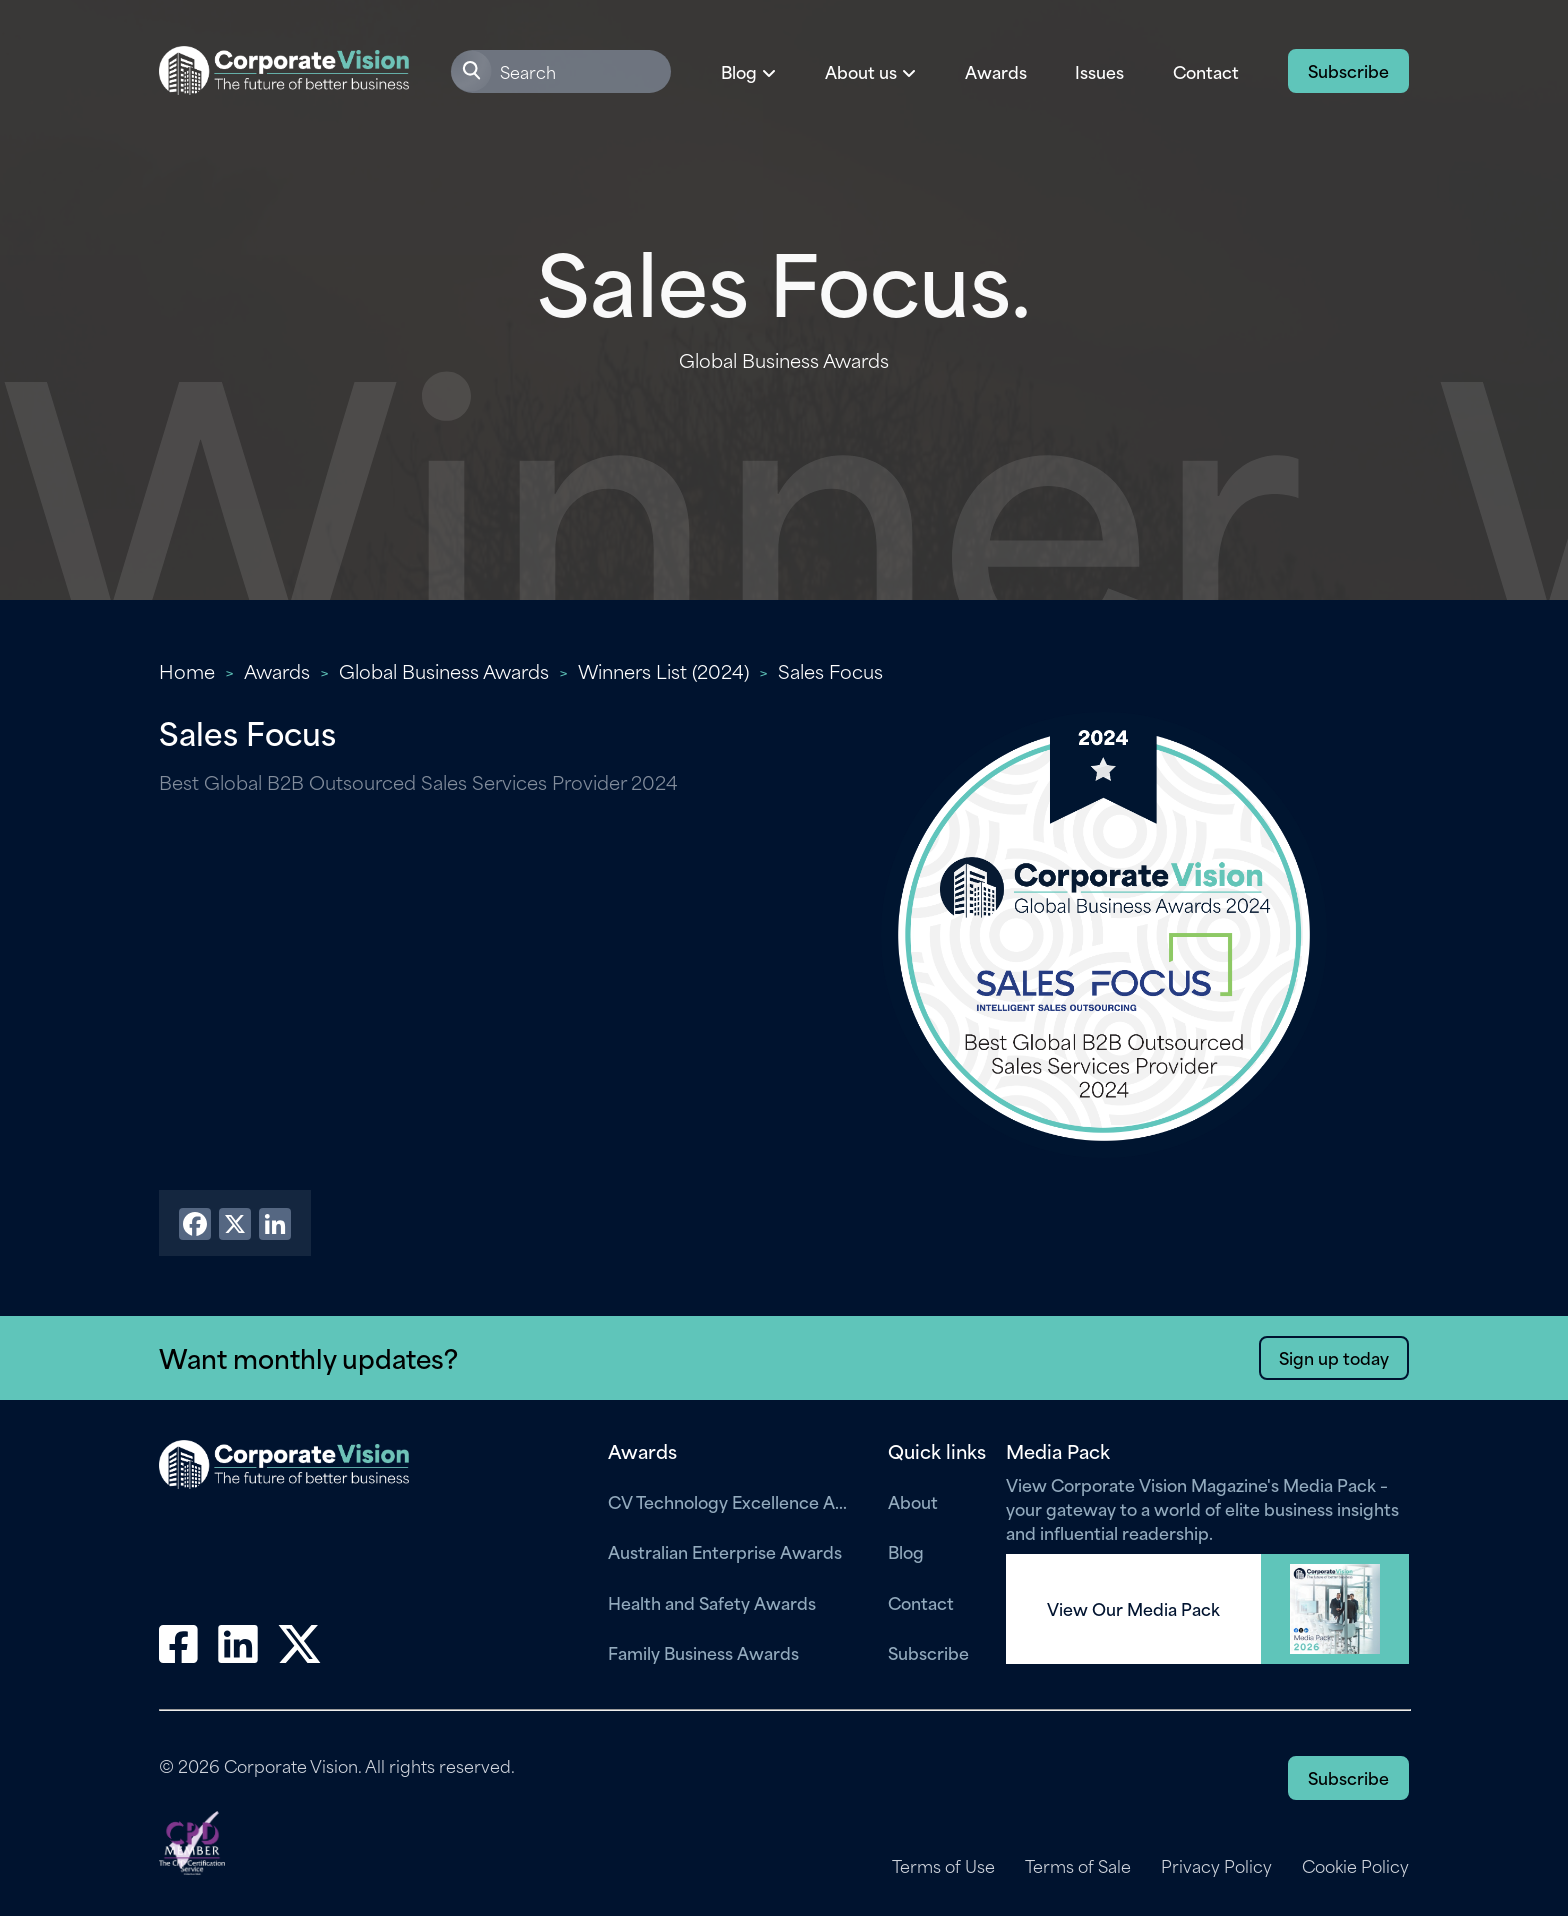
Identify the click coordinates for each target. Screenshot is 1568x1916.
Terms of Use (943, 1866)
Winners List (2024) (663, 670)
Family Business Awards (703, 1652)
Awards (996, 71)
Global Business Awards (444, 670)
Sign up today (1334, 1357)
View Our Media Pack (1133, 1609)
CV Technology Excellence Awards (733, 1501)
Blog (906, 1551)
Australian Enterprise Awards (725, 1551)
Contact (1206, 71)
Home (187, 670)
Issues (1099, 71)
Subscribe (1348, 70)
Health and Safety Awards (712, 1602)
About (913, 1501)
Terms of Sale (1078, 1866)
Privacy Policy (1216, 1866)
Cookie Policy (1355, 1866)
